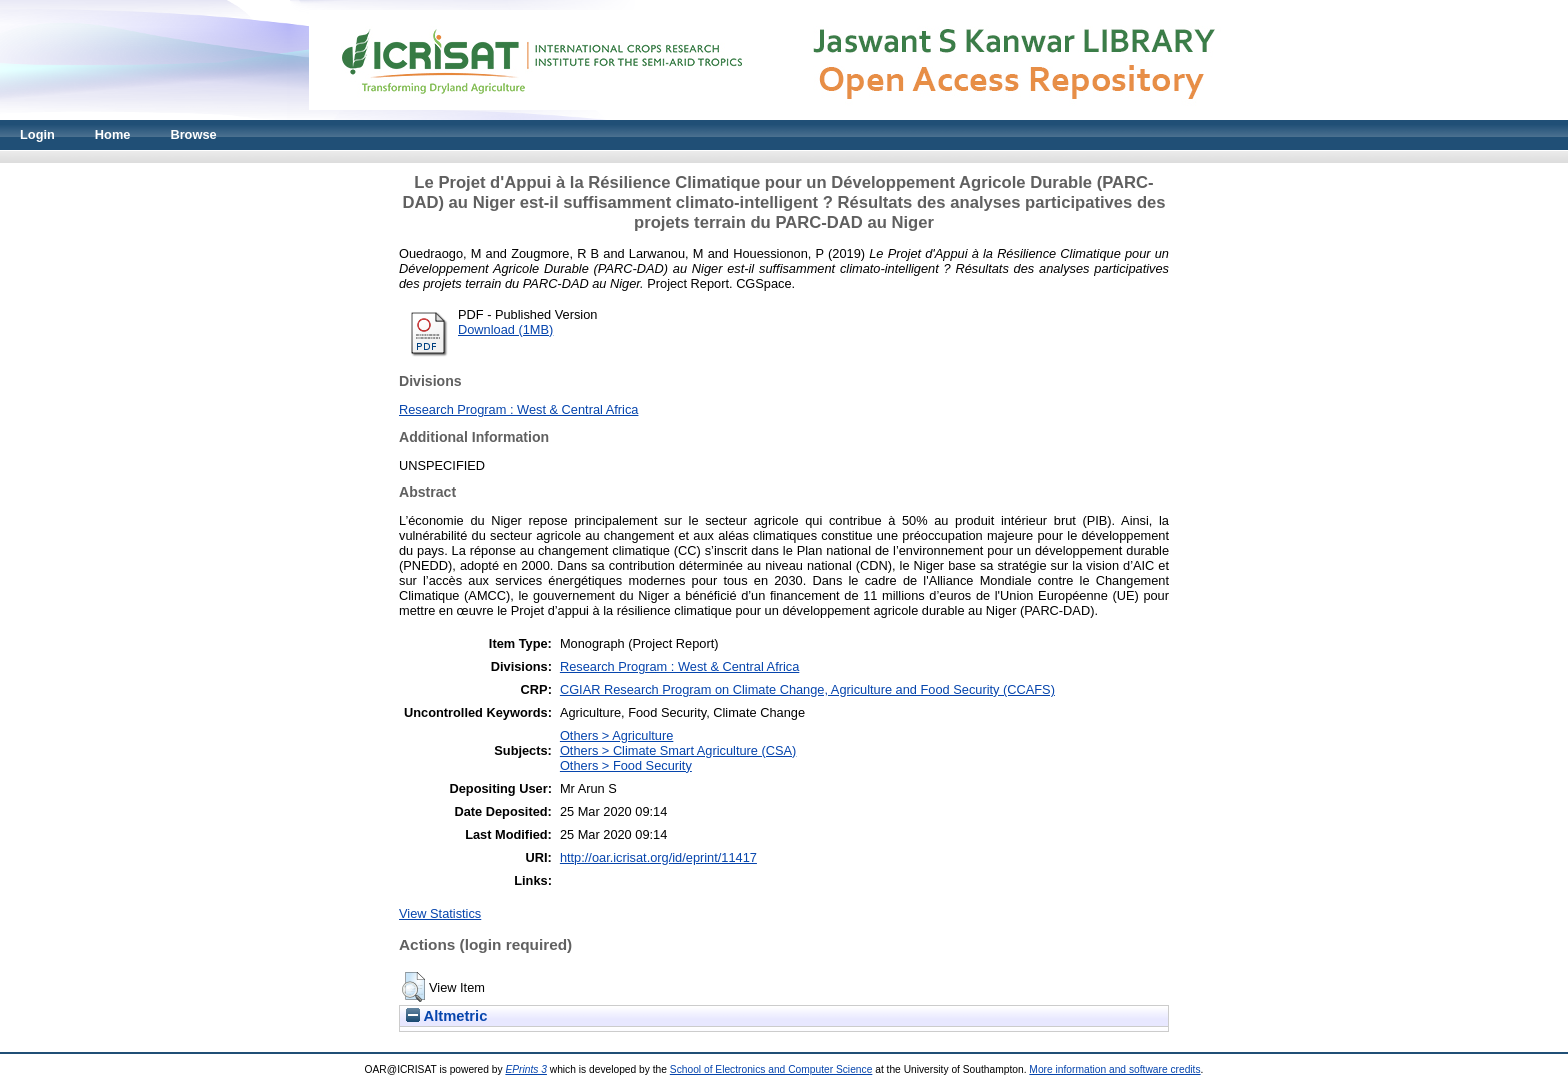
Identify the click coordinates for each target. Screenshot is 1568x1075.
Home (113, 134)
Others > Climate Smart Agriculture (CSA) (678, 750)
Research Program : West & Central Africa (518, 409)
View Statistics (440, 913)
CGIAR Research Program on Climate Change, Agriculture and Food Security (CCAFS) (807, 689)
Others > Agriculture (616, 735)
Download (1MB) (505, 329)
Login (37, 134)
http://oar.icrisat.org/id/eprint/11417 (658, 857)
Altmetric (446, 1016)
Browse (193, 134)
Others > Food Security (626, 765)
